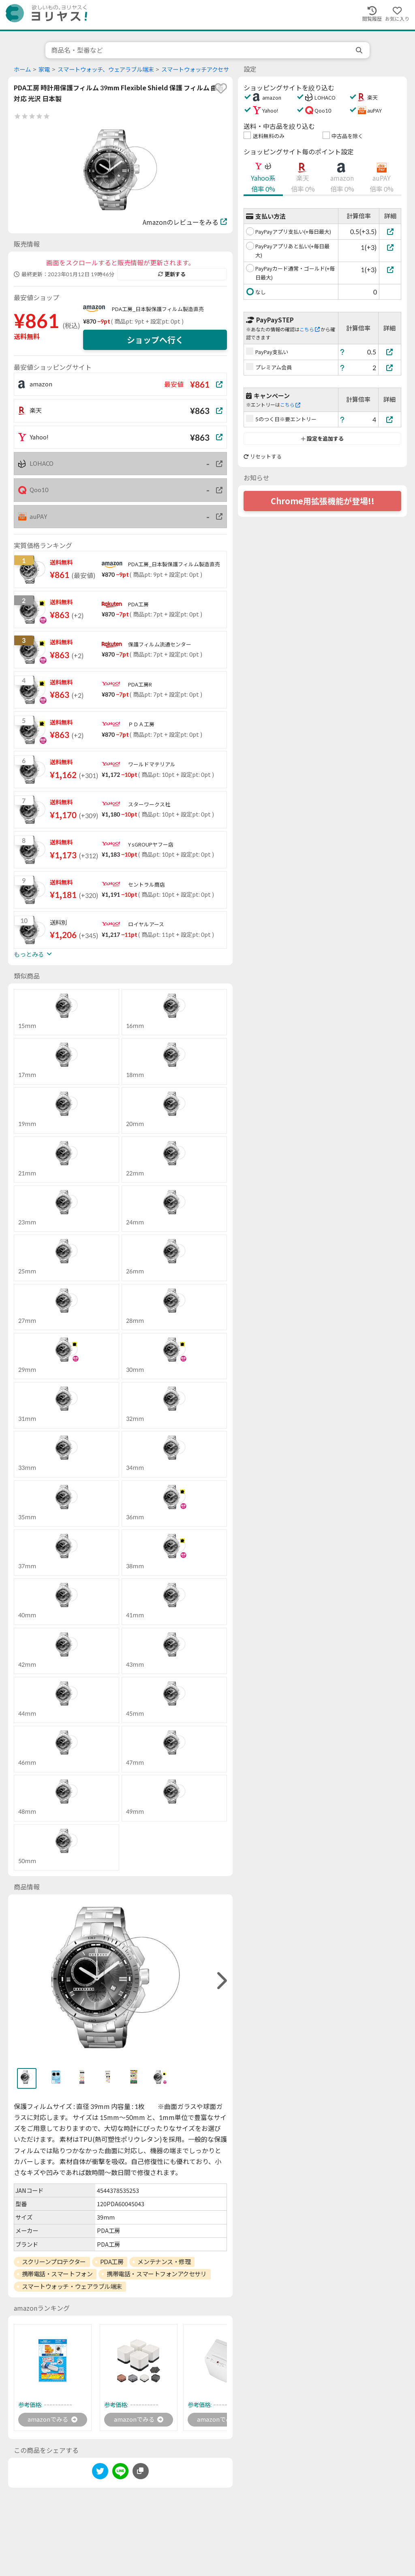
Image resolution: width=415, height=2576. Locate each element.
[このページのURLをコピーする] (141, 2472)
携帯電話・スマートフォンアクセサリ (156, 2273)
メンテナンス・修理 (163, 2261)
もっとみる (33, 954)
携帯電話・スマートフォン (57, 2273)
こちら (309, 329)
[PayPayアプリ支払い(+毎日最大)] (390, 231)
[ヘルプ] (342, 351)
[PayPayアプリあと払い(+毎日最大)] (390, 247)
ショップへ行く (155, 340)
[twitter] (100, 2473)
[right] (221, 1981)
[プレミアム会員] (390, 367)
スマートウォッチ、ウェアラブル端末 (106, 69)
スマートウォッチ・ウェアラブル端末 (72, 2286)
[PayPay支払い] (390, 351)
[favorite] (221, 88)
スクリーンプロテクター (54, 2261)
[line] (120, 2473)
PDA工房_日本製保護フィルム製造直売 (158, 309)
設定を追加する (322, 438)
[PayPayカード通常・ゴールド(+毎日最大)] (390, 269)
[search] (360, 50)
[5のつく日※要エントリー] (390, 419)
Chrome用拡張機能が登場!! (322, 501)
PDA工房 (112, 2261)
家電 (44, 69)
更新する (172, 274)
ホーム (22, 69)
